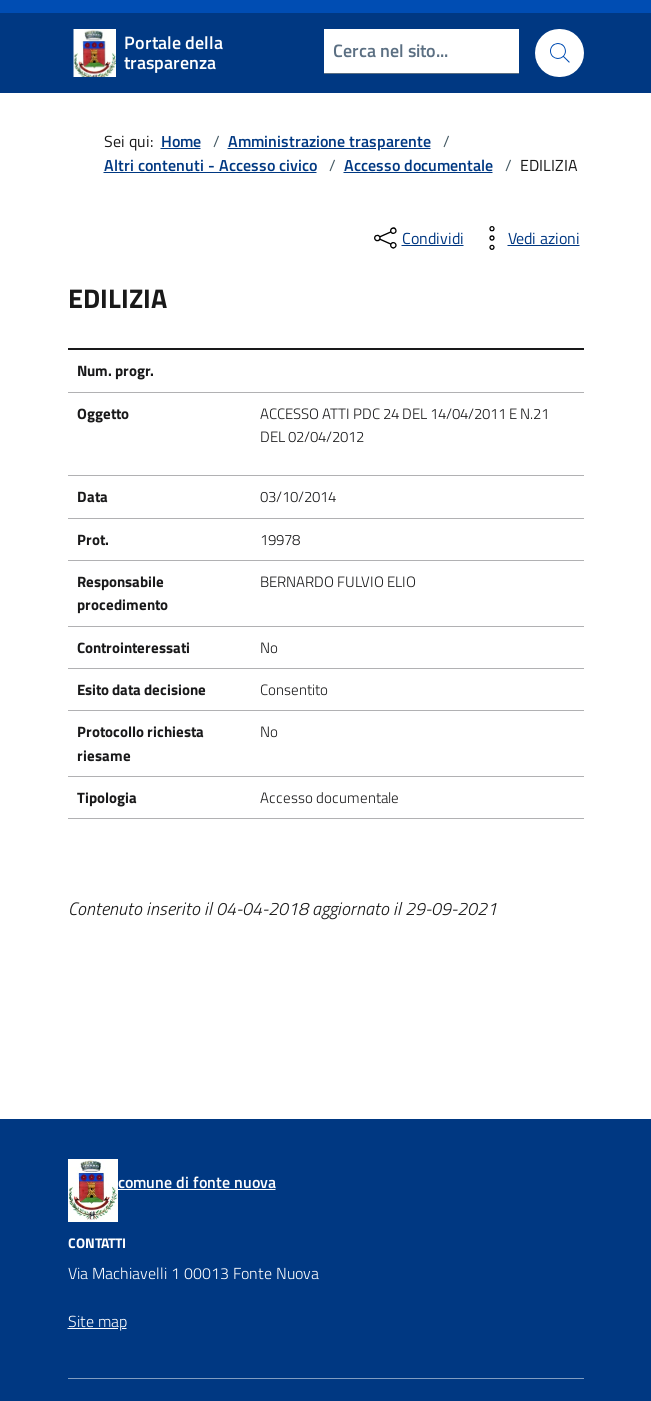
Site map (97, 1321)
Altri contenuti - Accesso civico (210, 165)
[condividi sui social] (417, 238)
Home (181, 141)
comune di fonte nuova (197, 1182)
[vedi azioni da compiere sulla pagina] (528, 238)
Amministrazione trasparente (329, 141)
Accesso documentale (418, 165)
